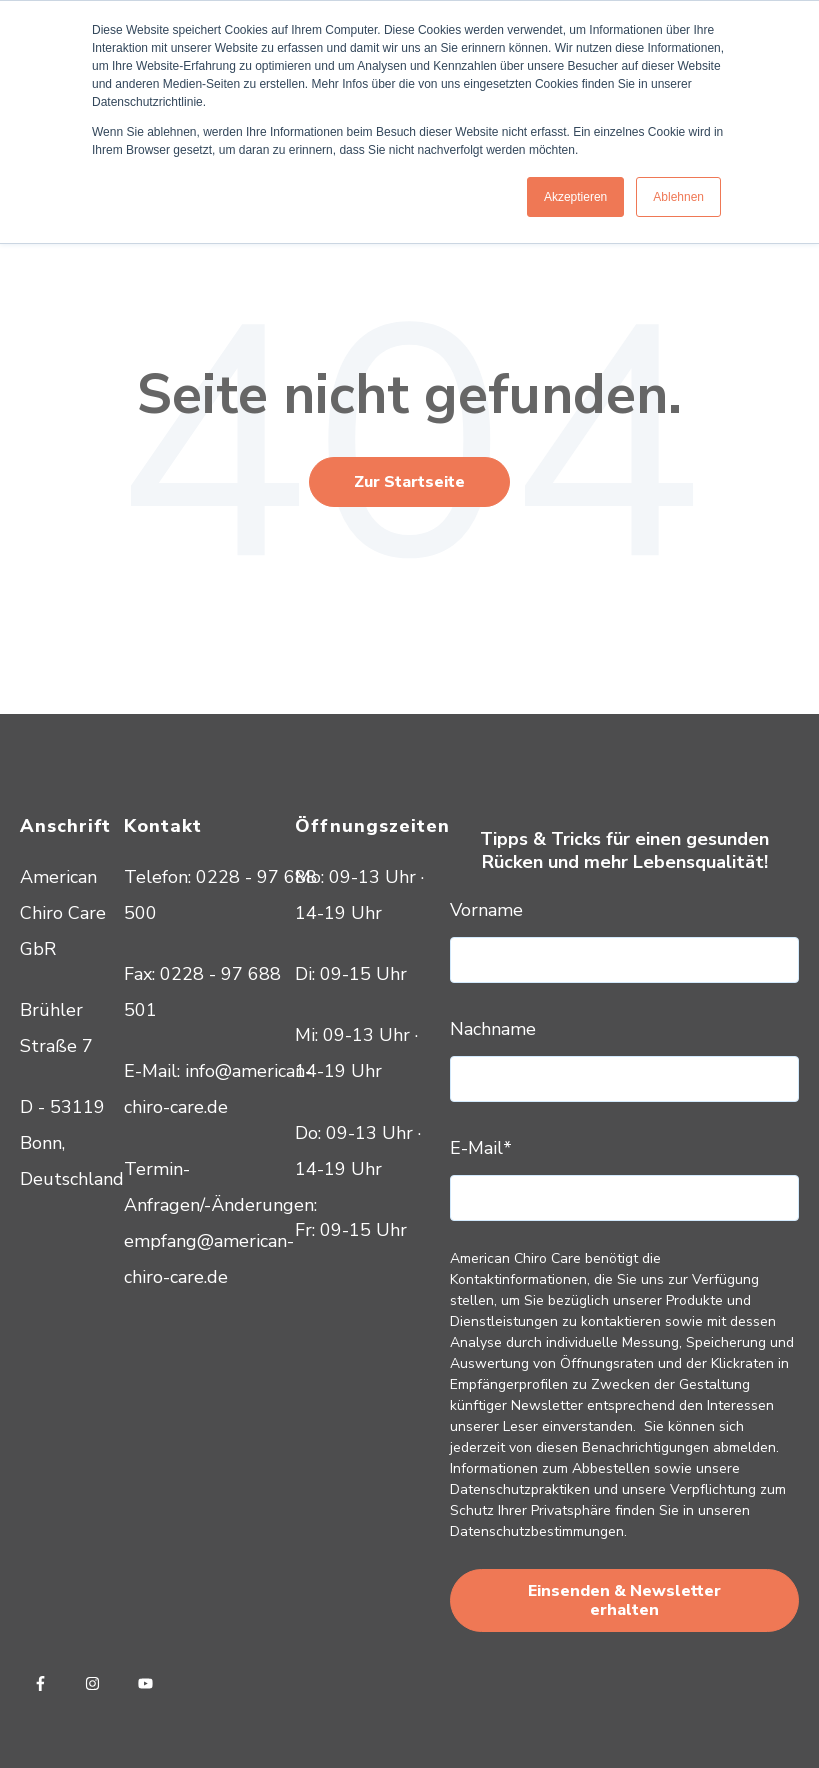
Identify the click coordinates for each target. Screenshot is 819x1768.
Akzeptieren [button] (575, 197)
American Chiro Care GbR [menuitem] (63, 913)
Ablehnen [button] (678, 197)
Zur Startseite (409, 482)
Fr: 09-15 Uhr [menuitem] (351, 1230)
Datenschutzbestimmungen (537, 1531)
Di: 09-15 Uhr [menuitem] (351, 974)
